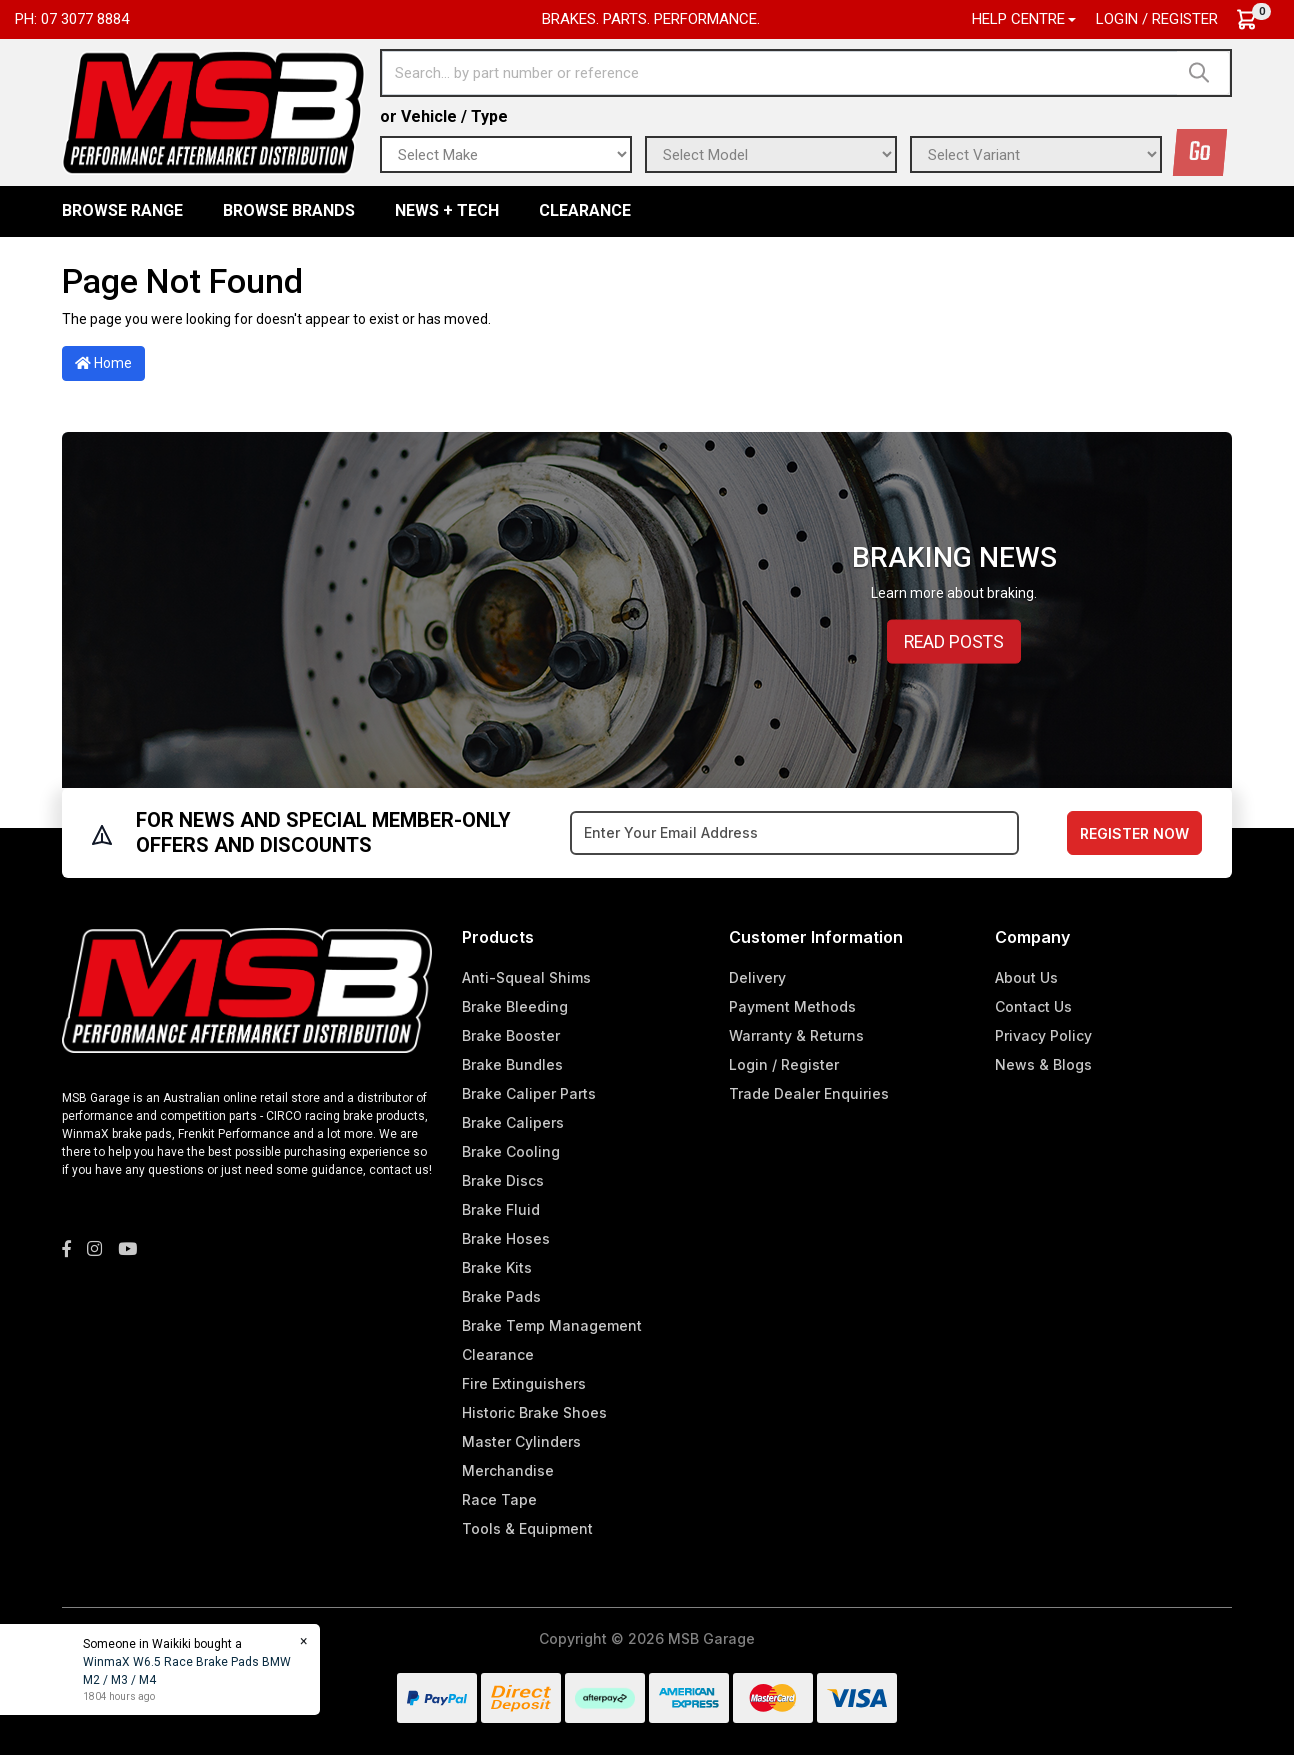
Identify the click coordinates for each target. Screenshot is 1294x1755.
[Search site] (1203, 73)
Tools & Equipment (527, 1528)
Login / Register (1157, 19)
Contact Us (1033, 1006)
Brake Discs (503, 1180)
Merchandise (508, 1470)
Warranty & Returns (796, 1035)
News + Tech (447, 210)
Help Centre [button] (1018, 19)
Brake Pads (501, 1296)
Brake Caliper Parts (529, 1093)
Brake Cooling (511, 1151)
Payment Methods (792, 1006)
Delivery (757, 977)
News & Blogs (1043, 1064)
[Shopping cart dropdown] (1256, 19)
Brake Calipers (513, 1122)
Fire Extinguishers (524, 1383)
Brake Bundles (512, 1064)
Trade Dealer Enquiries (809, 1093)
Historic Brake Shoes (534, 1412)
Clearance (585, 210)
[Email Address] (794, 833)
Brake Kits (497, 1267)
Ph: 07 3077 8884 (72, 19)
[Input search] (780, 73)
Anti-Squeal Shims (526, 977)
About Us (1026, 977)
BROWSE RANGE (122, 210)
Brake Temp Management (552, 1325)
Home (103, 363)
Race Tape (499, 1499)
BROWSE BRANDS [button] (289, 210)
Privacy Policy (1043, 1035)
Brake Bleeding (515, 1006)
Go (1200, 152)
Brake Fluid (501, 1209)
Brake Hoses (506, 1238)
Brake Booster (511, 1035)
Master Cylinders (521, 1441)
